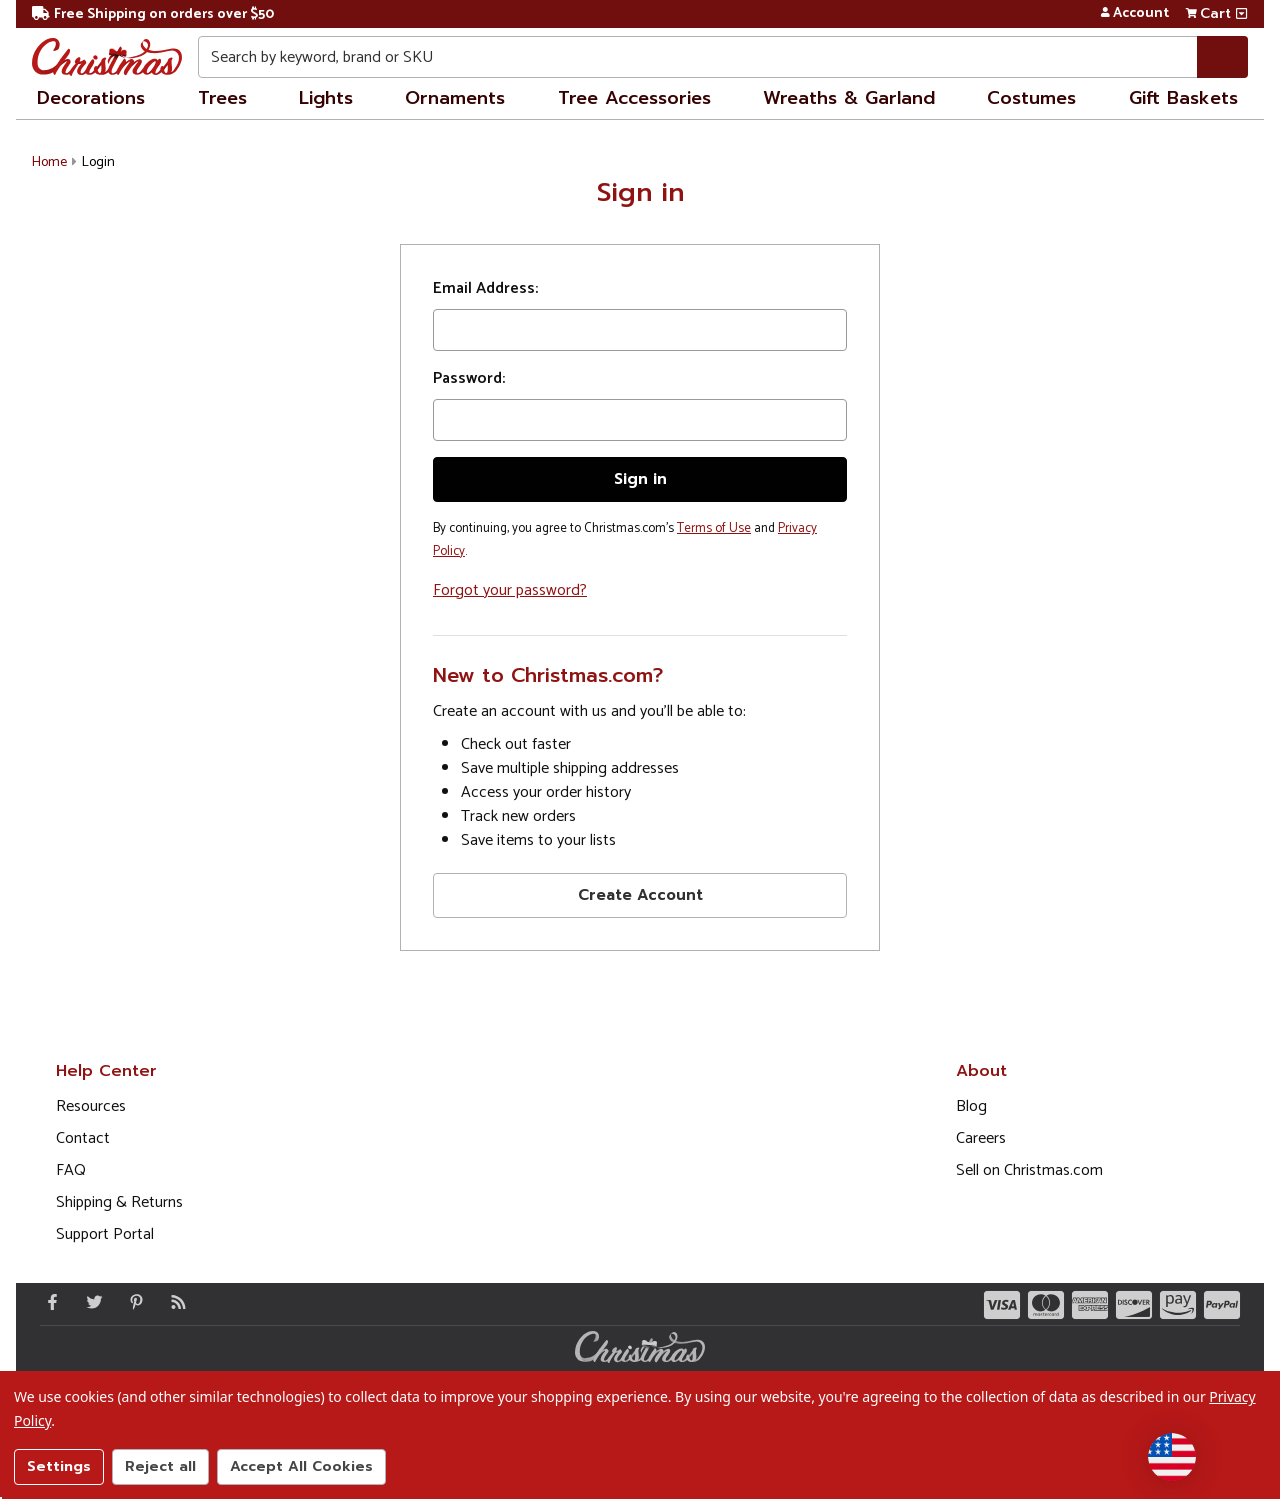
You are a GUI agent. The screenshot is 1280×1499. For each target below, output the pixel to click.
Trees (222, 98)
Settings (59, 1466)
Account (1134, 14)
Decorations (91, 98)
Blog (971, 1106)
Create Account (640, 895)
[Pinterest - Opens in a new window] (132, 1302)
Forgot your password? (510, 590)
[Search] (1222, 57)
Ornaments (455, 98)
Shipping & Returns (119, 1202)
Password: (469, 379)
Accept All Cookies (301, 1466)
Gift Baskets (1183, 98)
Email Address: (485, 289)
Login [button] (98, 162)
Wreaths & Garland (849, 98)
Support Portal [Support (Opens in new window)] (105, 1234)
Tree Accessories (634, 98)
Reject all (160, 1466)
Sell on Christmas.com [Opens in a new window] (1029, 1170)
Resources (91, 1106)
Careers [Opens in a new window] (981, 1138)
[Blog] (174, 1302)
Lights (326, 98)
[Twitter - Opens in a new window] (90, 1302)
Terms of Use (714, 528)
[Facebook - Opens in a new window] (48, 1302)
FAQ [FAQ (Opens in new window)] (71, 1170)
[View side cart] (1241, 14)
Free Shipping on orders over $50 (153, 14)
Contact (83, 1138)
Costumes (1031, 98)
